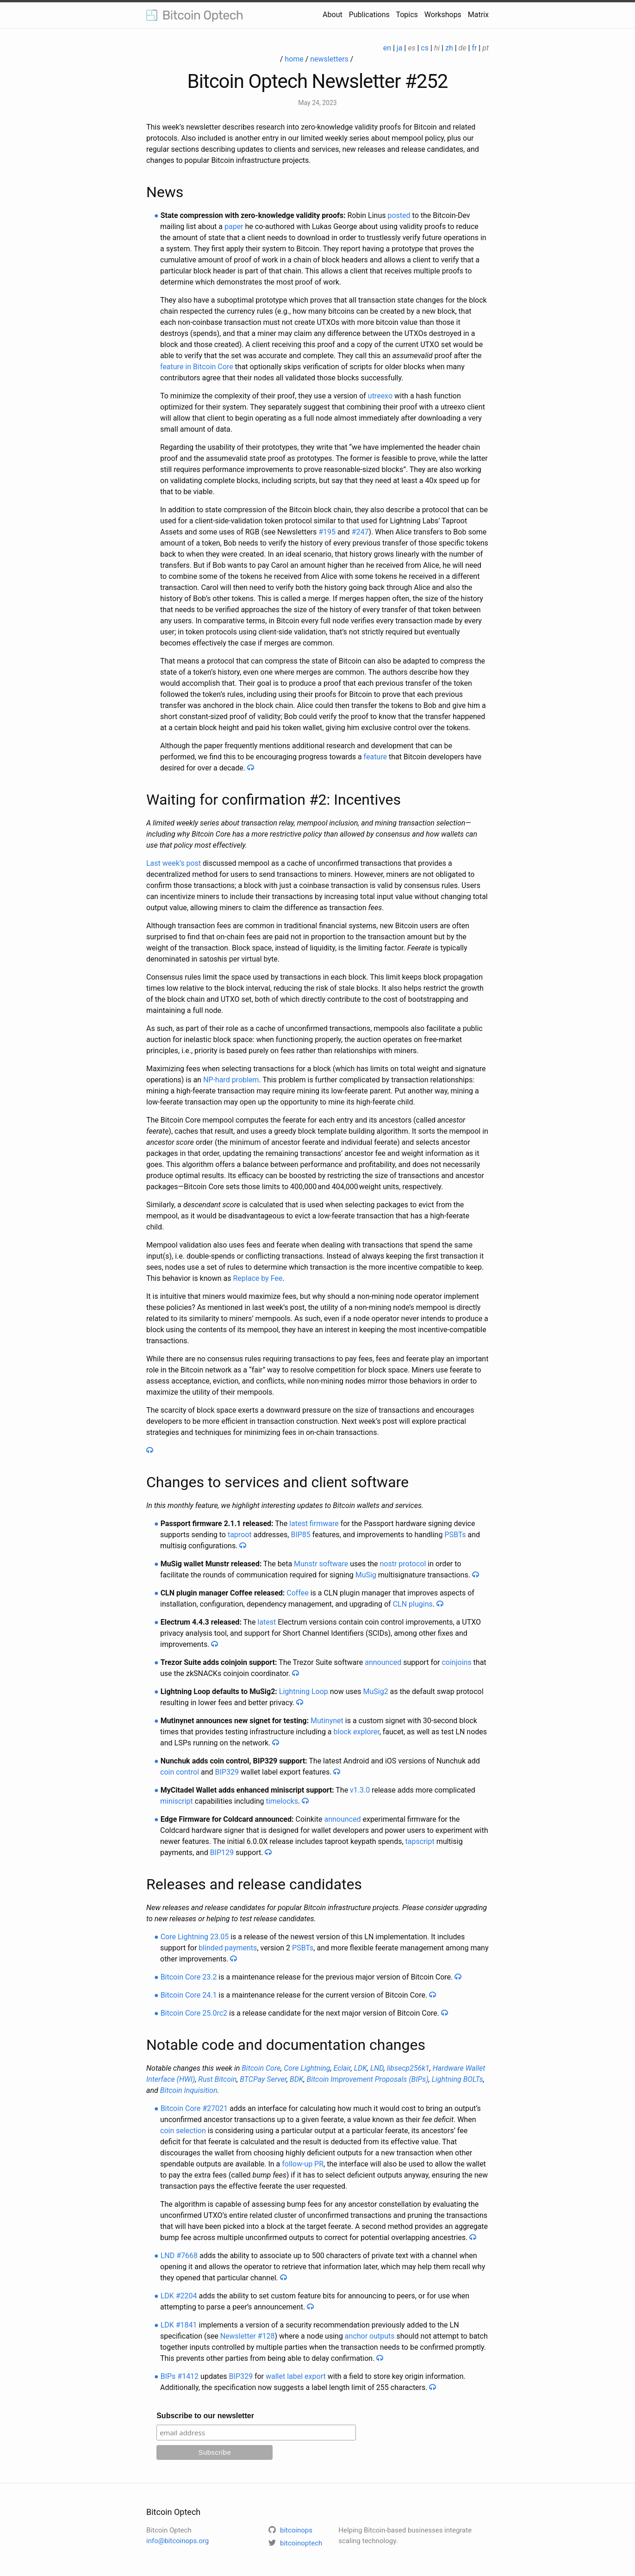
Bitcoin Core (261, 2068)
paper (233, 226)
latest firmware (314, 1523)
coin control (179, 1772)
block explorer (357, 1731)
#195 (327, 532)
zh (449, 47)
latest (266, 1622)
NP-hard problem (231, 1079)
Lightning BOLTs (457, 2079)
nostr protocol (403, 1563)
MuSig (365, 1574)
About (332, 14)
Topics (406, 14)
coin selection (183, 2130)
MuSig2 (375, 1691)
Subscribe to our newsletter (205, 2416)
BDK (297, 2079)
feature (375, 756)
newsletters (329, 59)
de (463, 47)
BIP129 (222, 1852)
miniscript (176, 1801)
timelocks (282, 1801)
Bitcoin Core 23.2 (189, 1977)
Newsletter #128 (247, 2336)
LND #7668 (179, 2255)
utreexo (380, 395)
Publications (369, 14)
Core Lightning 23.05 (195, 1936)
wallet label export (296, 2376)
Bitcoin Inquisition (189, 2090)
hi (437, 47)
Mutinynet (327, 1720)
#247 (360, 532)
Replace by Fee (257, 1278)
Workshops (442, 14)
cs (425, 47)
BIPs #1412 (180, 2376)
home (294, 59)
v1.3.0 (360, 1790)
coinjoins (456, 1662)
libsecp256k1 (408, 2068)
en (387, 47)
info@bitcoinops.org (177, 2541)
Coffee (297, 1593)
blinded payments (228, 1947)
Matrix (478, 14)
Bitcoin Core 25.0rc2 (194, 2013)
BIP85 (300, 1534)
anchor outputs (370, 2336)
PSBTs (455, 1534)
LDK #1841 (179, 2325)
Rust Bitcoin (217, 2079)
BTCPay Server (263, 2079)
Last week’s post (173, 863)
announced (383, 1662)
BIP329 (227, 1772)
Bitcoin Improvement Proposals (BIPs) (368, 2079)
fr (474, 47)
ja (400, 47)
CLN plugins (413, 1604)
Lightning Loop (303, 1691)
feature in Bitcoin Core (196, 366)
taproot (240, 1534)
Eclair (342, 2068)
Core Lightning (307, 2068)
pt (485, 47)
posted (398, 215)
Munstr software (321, 1563)
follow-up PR (303, 2164)
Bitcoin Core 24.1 (189, 1995)
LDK (360, 2068)
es (411, 47)
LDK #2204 (179, 2295)
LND (377, 2068)
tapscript (420, 1841)
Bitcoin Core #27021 (194, 2108)
